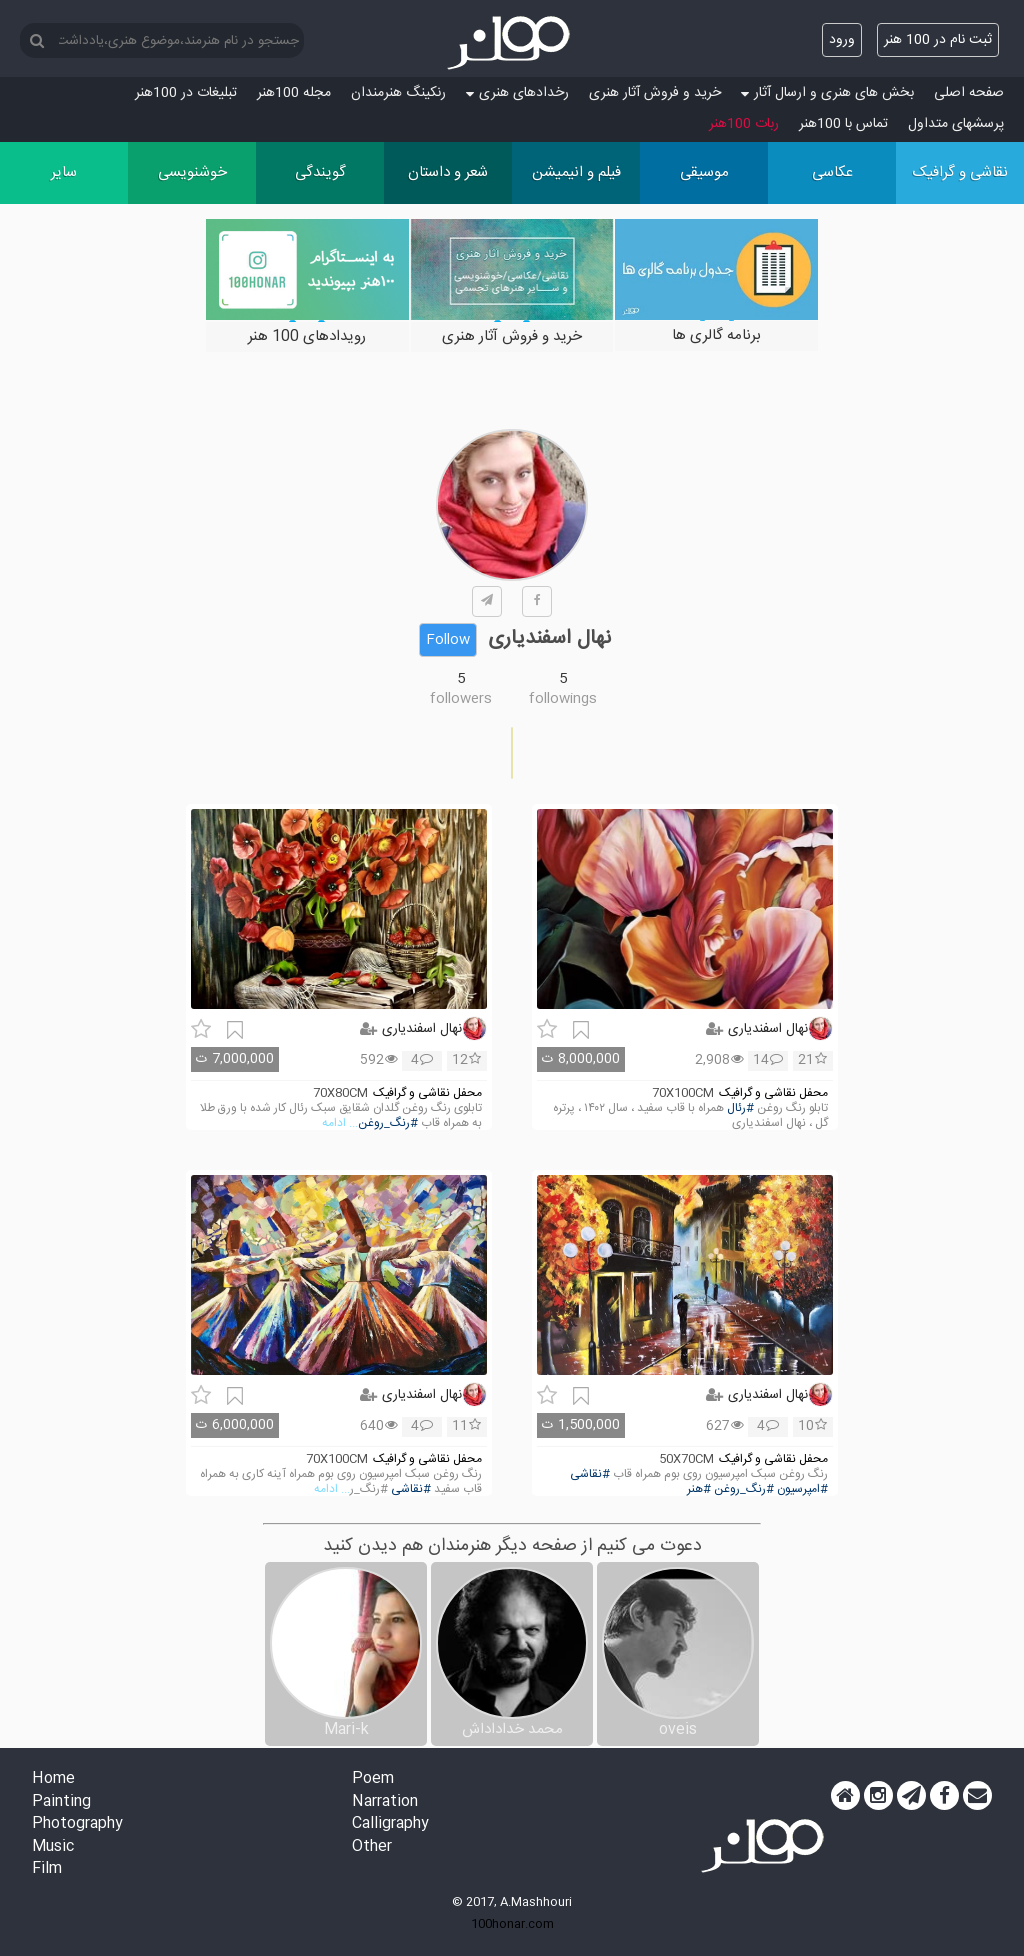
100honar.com (512, 1924)
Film (47, 1869)
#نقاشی (590, 1474)
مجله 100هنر (294, 93)
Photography (77, 1824)
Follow (448, 640)
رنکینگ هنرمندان (398, 93)
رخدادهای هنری (517, 93)
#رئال (740, 1108)
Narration (385, 1802)
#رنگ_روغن (388, 1123)
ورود (842, 40)
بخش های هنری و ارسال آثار (827, 93)
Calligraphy (390, 1824)
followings (563, 699)
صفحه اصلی (969, 93)
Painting (61, 1802)
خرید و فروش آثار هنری (655, 93)
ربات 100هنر (744, 124)
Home (53, 1779)
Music (53, 1847)
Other (372, 1847)
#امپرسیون (802, 1489)
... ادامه (340, 1123)
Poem (373, 1779)
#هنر (699, 1489)
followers (461, 699)
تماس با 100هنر (843, 124)
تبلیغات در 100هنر (186, 93)
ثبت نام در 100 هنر (938, 40)
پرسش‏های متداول (956, 124)
